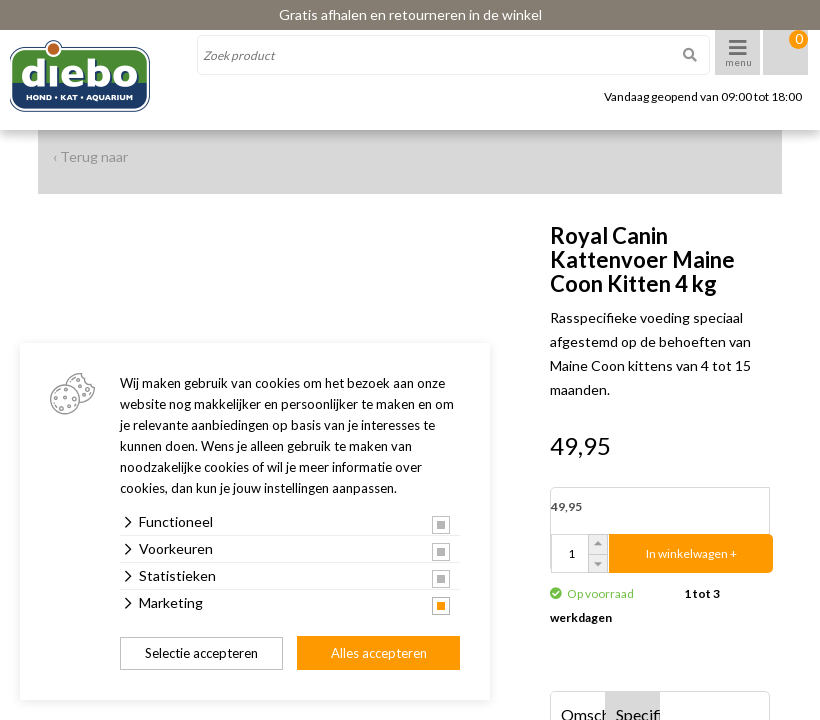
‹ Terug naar (90, 156)
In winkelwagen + (691, 553)
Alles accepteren (379, 653)
